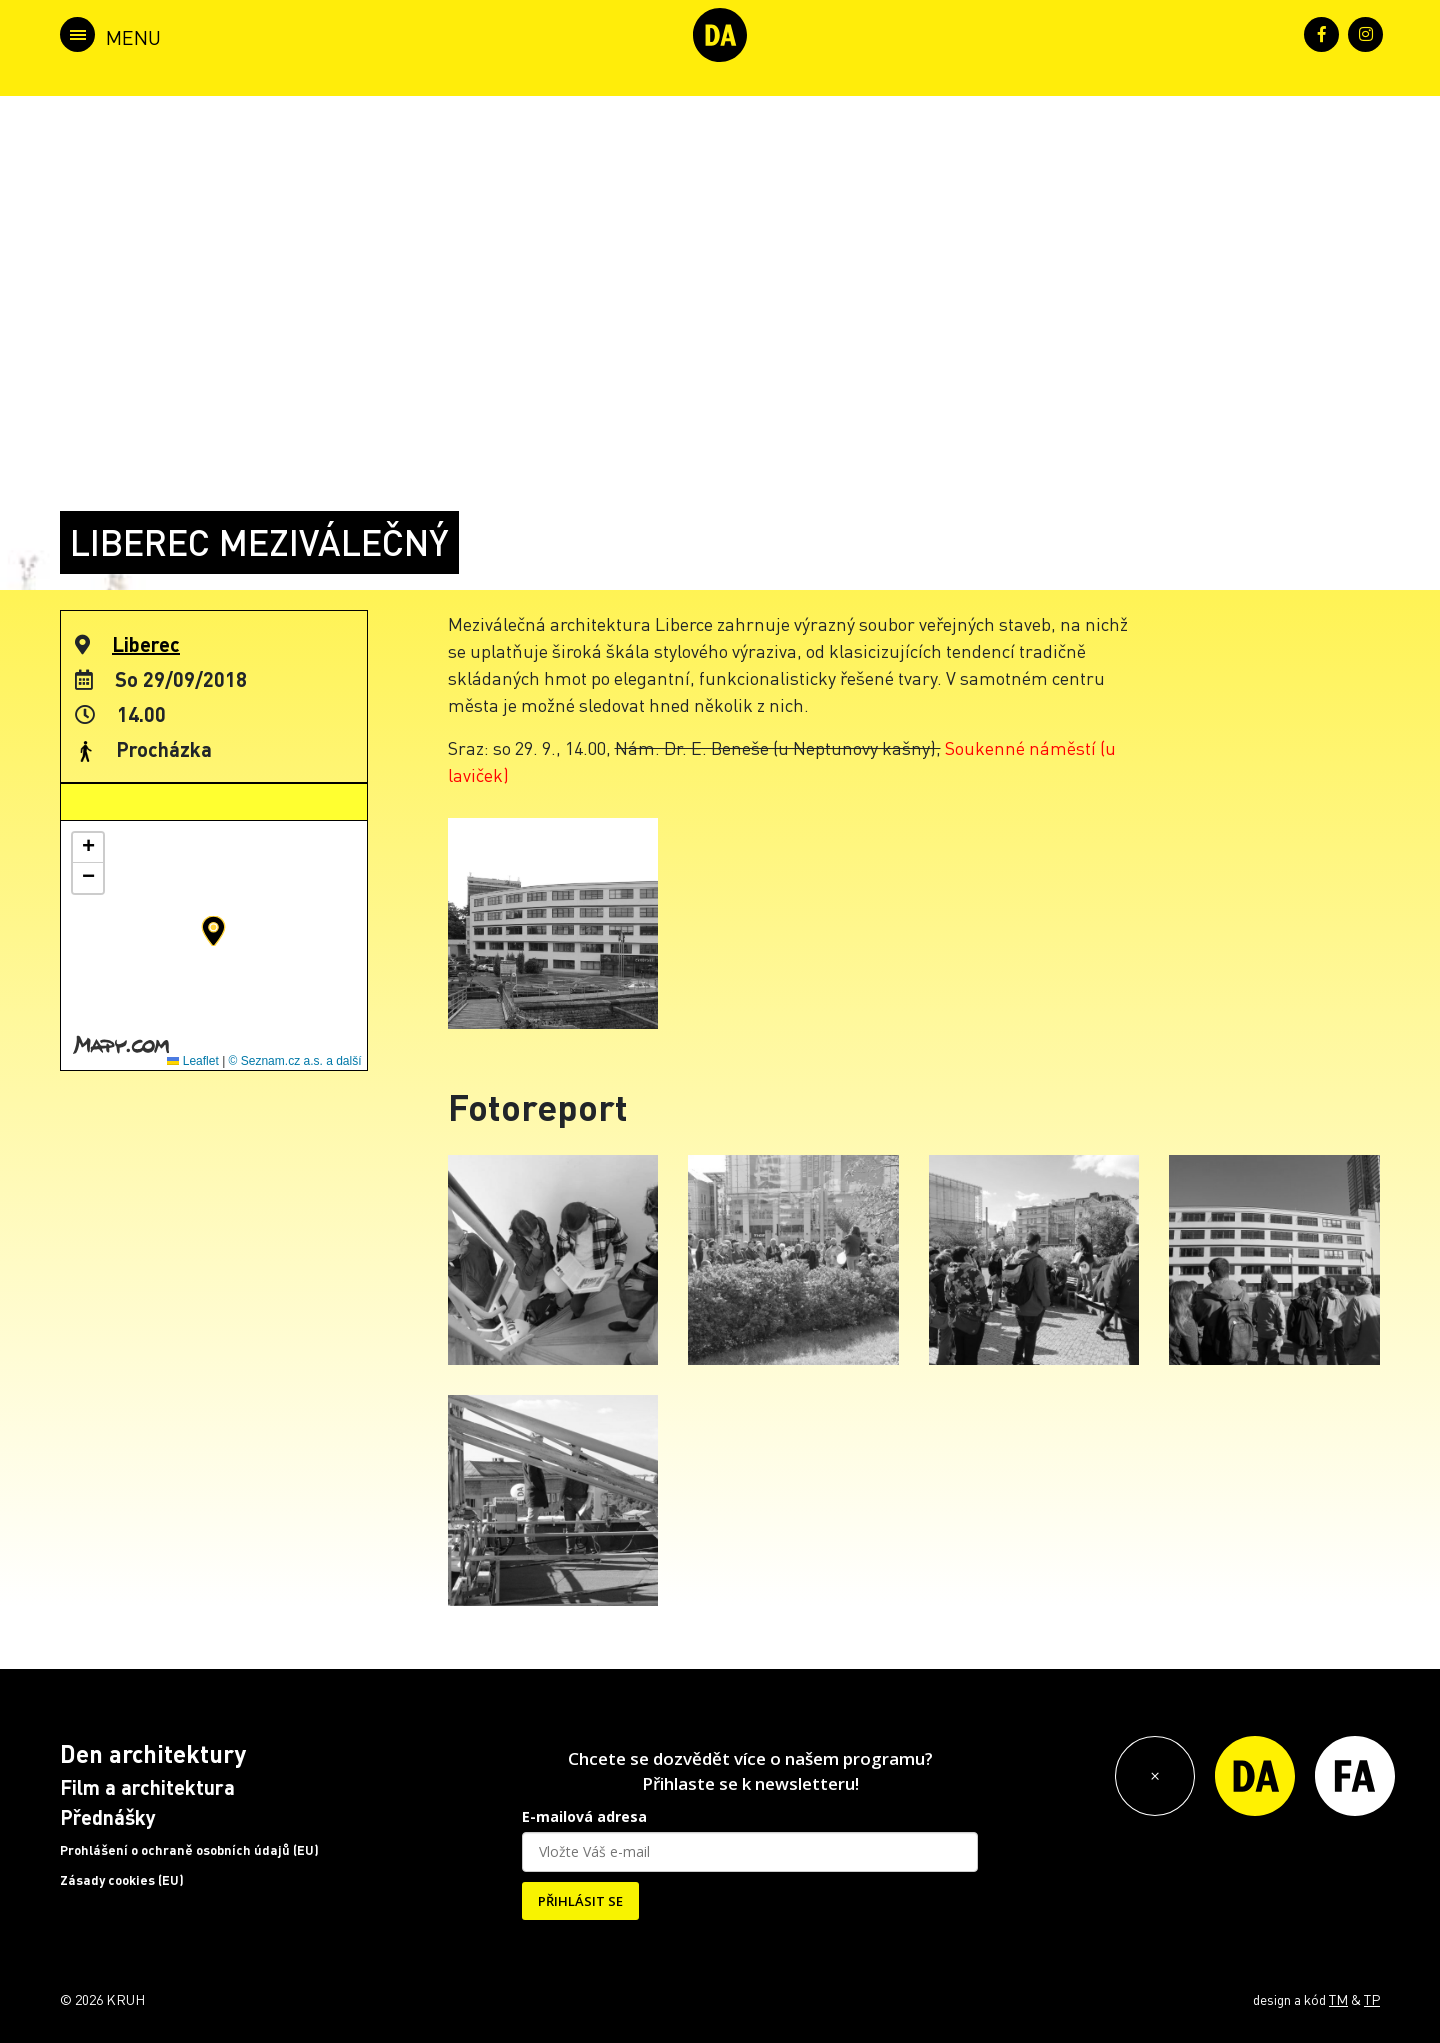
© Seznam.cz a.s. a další (295, 1061)
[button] (213, 931)
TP (1372, 1999)
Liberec (146, 644)
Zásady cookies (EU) (122, 1880)
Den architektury (153, 1753)
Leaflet (192, 1061)
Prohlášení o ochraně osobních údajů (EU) (189, 1850)
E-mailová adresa (584, 1816)
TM (1338, 1999)
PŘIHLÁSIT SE (580, 1901)
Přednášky (108, 1817)
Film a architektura (147, 1787)
